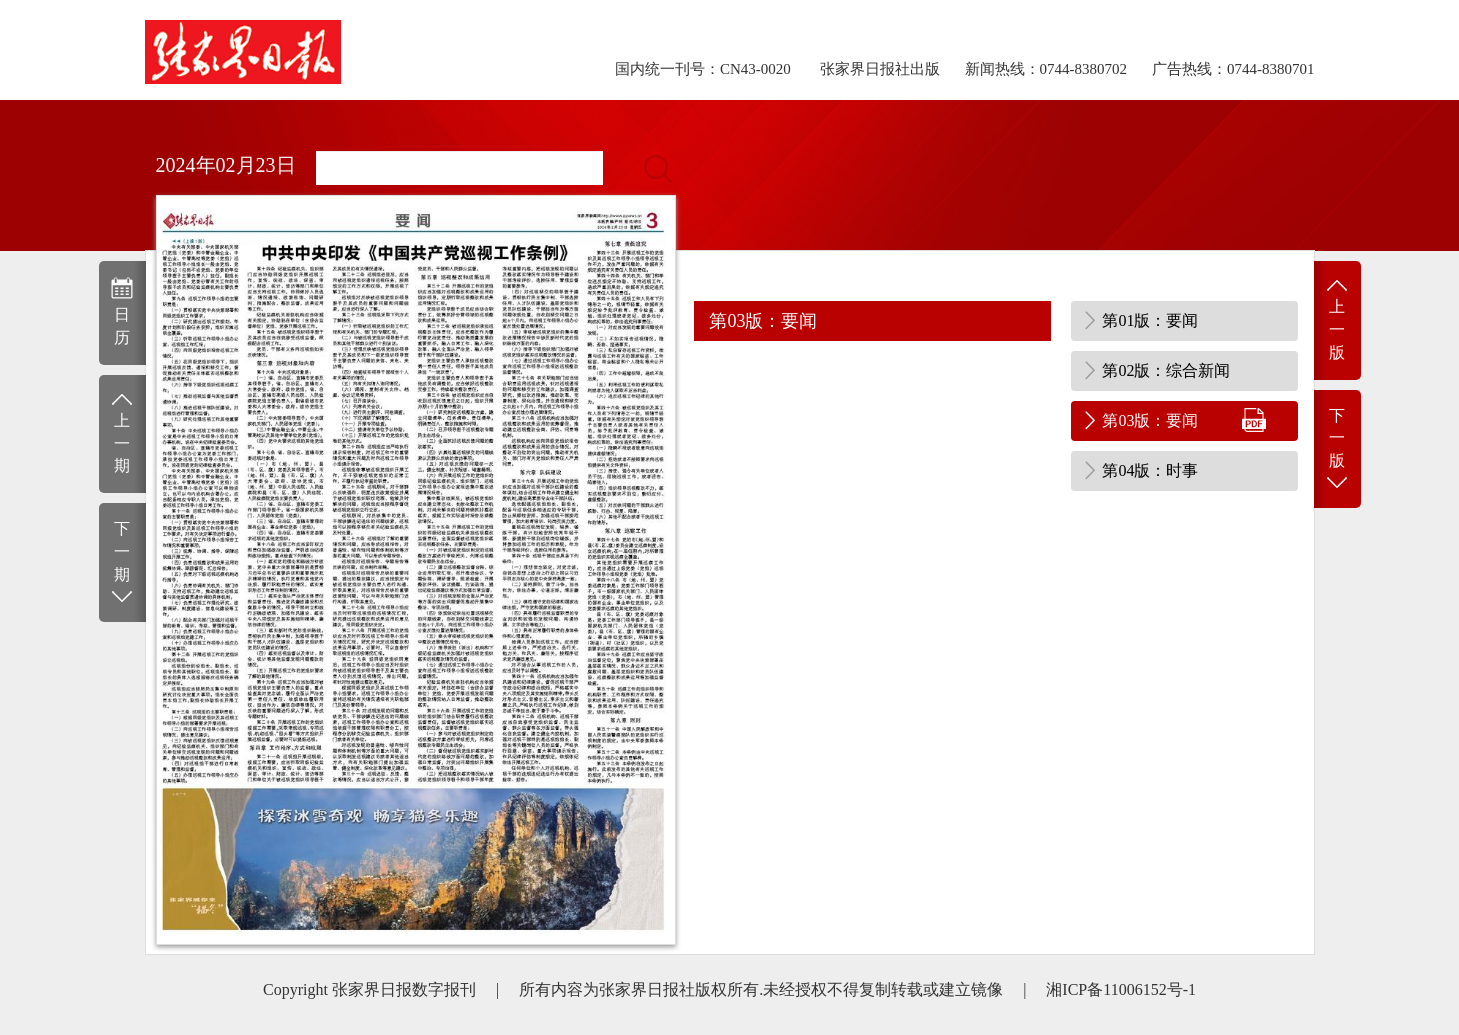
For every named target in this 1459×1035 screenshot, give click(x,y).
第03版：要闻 (1150, 420)
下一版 (1337, 450)
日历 (122, 311)
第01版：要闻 (1150, 320)
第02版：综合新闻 (1166, 370)
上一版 (1337, 318)
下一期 (122, 563)
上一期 (122, 432)
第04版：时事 (1150, 470)
